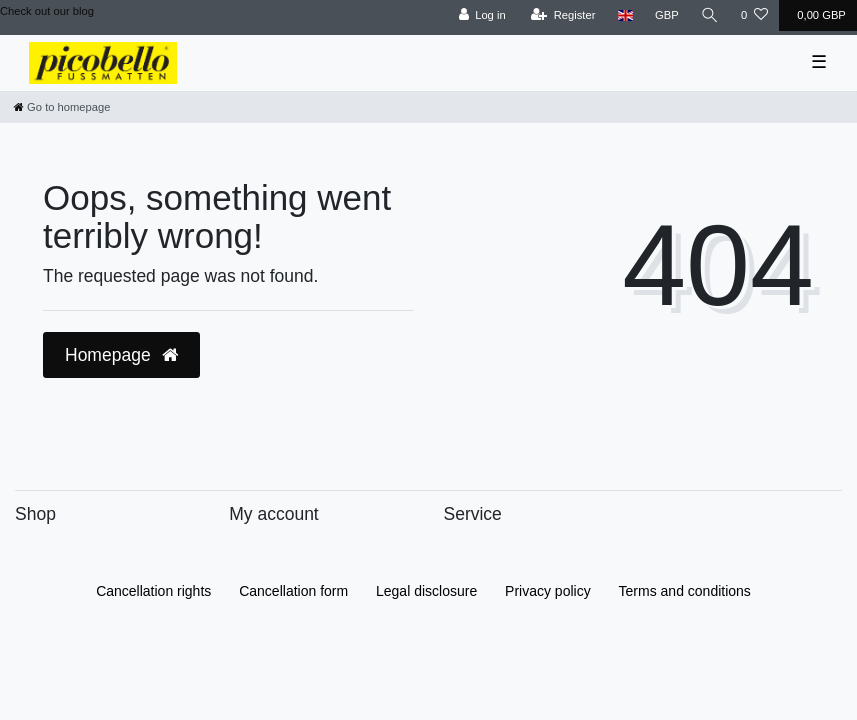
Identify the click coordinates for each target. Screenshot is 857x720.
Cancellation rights (153, 591)
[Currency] (667, 15)
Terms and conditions (685, 591)
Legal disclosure (426, 591)
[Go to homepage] (62, 107)
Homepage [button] (121, 355)
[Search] (710, 15)
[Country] (625, 15)
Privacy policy (548, 591)
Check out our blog (47, 11)
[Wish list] (754, 15)
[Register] (563, 15)
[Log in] (481, 15)
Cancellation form (293, 591)
